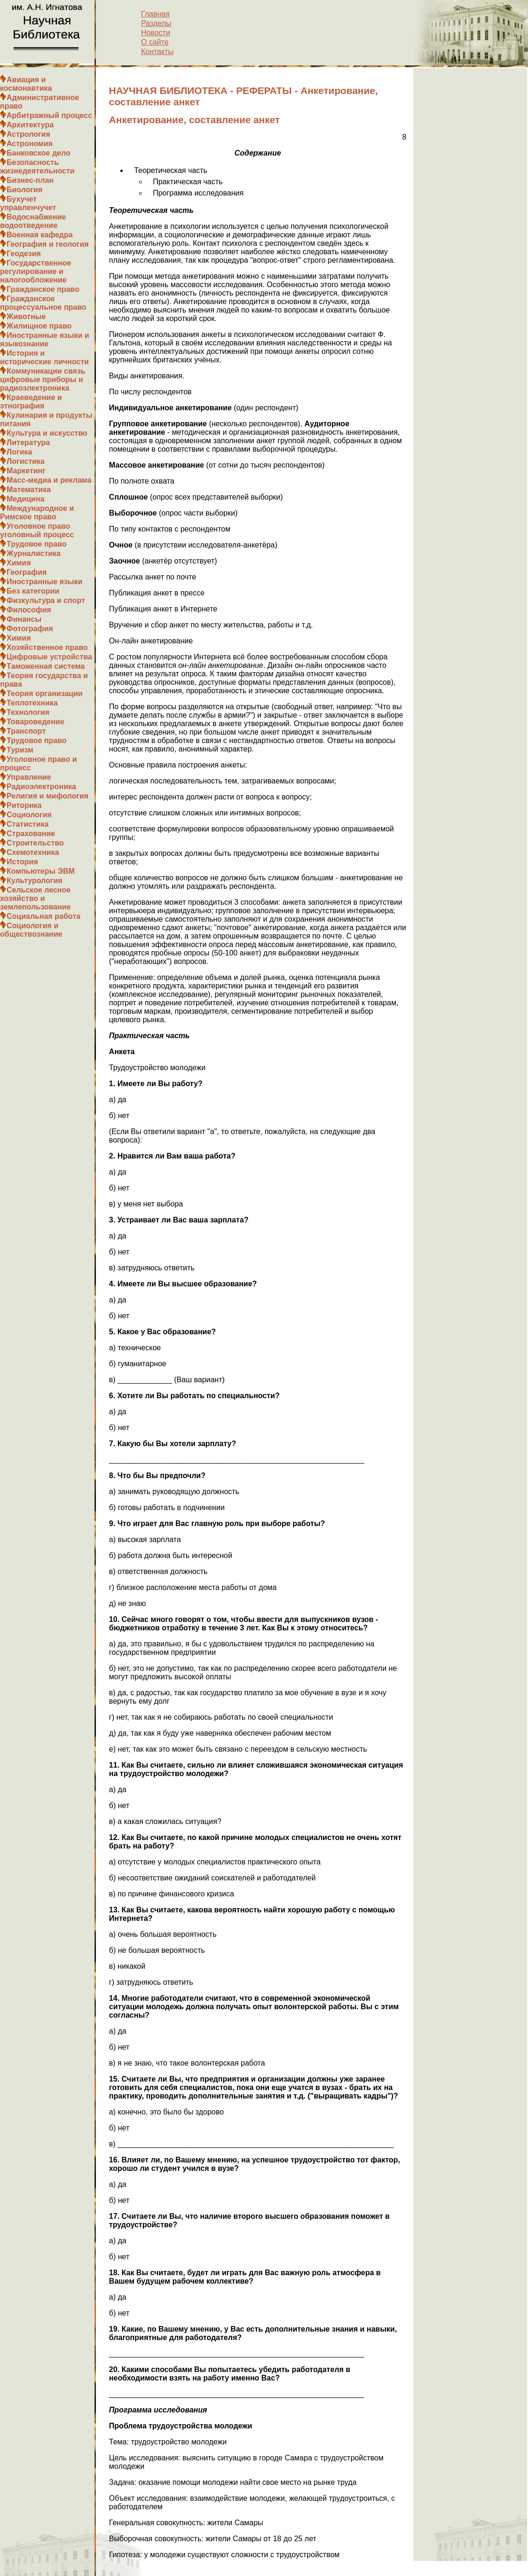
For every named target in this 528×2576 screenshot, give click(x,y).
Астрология (28, 134)
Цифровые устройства (49, 657)
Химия (19, 563)
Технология (28, 712)
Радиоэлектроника (41, 787)
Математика (29, 489)
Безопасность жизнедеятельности (37, 166)
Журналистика (34, 553)
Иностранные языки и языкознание (44, 339)
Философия (29, 610)
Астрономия (30, 144)
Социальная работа (43, 916)
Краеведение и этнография (31, 401)
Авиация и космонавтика (26, 84)
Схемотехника (33, 852)
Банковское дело (39, 153)
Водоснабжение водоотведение (33, 221)
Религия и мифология (47, 796)
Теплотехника (32, 703)
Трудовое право (37, 544)
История (22, 862)
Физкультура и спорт (46, 600)
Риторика (24, 805)
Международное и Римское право (37, 512)
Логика (19, 452)
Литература (28, 442)
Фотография (30, 629)
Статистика (27, 824)
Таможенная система (46, 666)
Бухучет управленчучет (28, 203)
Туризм (20, 750)
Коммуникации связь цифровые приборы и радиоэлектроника (43, 379)
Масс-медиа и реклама (49, 480)
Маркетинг (26, 471)
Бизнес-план (30, 180)
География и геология (48, 244)
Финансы (24, 619)
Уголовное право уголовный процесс (37, 530)
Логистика (26, 461)
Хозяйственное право (47, 647)
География (27, 572)
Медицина (25, 499)
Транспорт (26, 731)
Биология (24, 190)
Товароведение (35, 722)
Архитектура (30, 125)
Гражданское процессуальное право (43, 303)
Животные (26, 317)
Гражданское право (43, 289)
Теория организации (45, 693)
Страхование (31, 834)
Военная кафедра (40, 235)
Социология (29, 815)
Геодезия (24, 254)
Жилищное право (39, 326)
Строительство (35, 843)
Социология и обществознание (31, 930)
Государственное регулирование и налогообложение (35, 271)
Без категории (33, 591)
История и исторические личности (44, 357)
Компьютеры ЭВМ (41, 871)
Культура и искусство (47, 433)
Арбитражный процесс (49, 115)
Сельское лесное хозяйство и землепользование (35, 898)
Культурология (35, 881)
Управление (29, 777)
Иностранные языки (44, 582)
